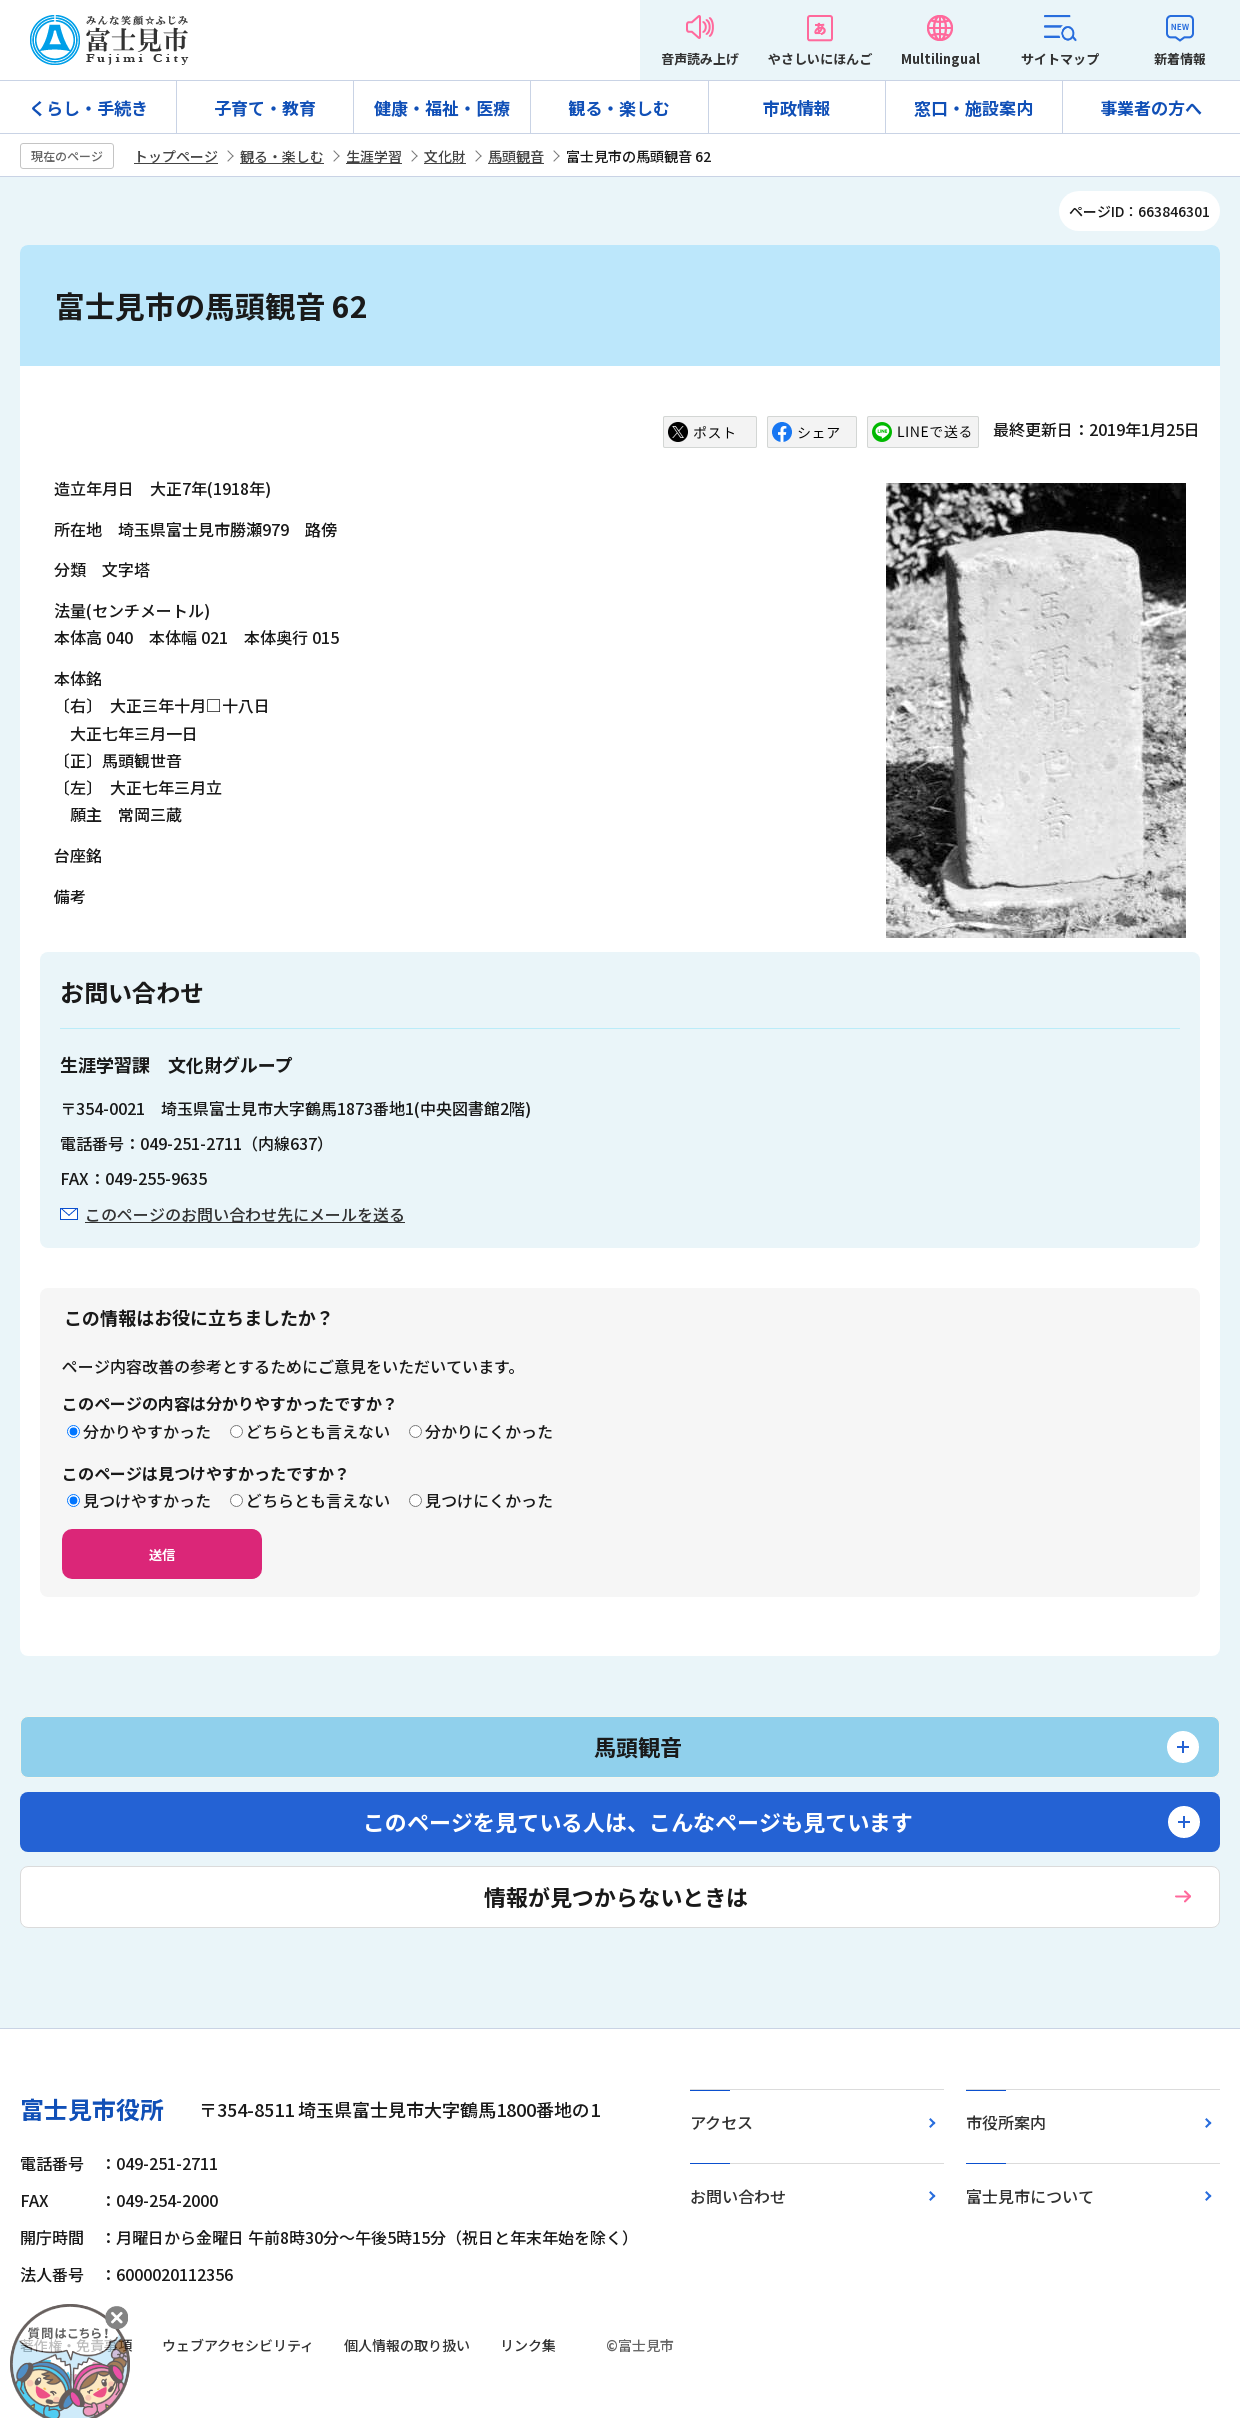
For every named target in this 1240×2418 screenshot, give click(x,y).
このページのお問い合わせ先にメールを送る (245, 1214)
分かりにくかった (489, 1431)
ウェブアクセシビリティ (238, 2345)
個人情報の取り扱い (407, 2345)
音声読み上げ (700, 58)
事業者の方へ (1151, 107)
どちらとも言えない (318, 1431)
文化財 (445, 156)
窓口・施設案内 (973, 107)
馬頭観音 (516, 156)
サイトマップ (1060, 58)
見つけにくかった (489, 1500)
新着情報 (1180, 58)
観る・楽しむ (619, 107)
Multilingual (940, 58)
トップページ (176, 156)
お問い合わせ (738, 2196)
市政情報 (797, 107)
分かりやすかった (147, 1431)
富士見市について (1030, 2196)
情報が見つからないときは (616, 1896)
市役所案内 (1006, 2122)
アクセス (721, 2122)
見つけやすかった (147, 1500)
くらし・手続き (88, 107)
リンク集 (528, 2345)
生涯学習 (374, 156)
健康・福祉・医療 (442, 107)
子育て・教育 (265, 107)
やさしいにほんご (820, 58)
